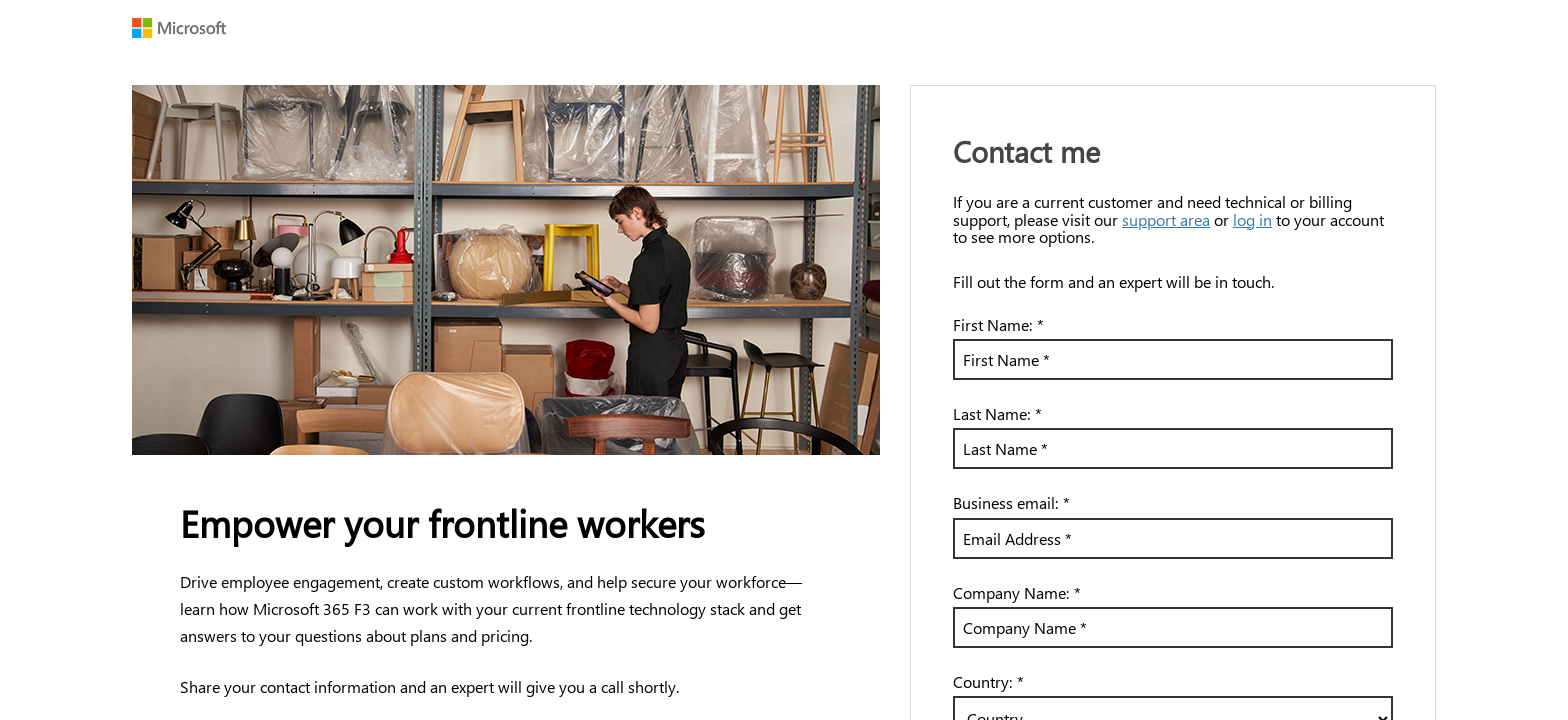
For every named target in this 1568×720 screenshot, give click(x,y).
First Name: (998, 324)
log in (1252, 219)
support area (1166, 219)
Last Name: (997, 413)
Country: (988, 681)
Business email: (1011, 502)
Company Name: (1017, 592)
